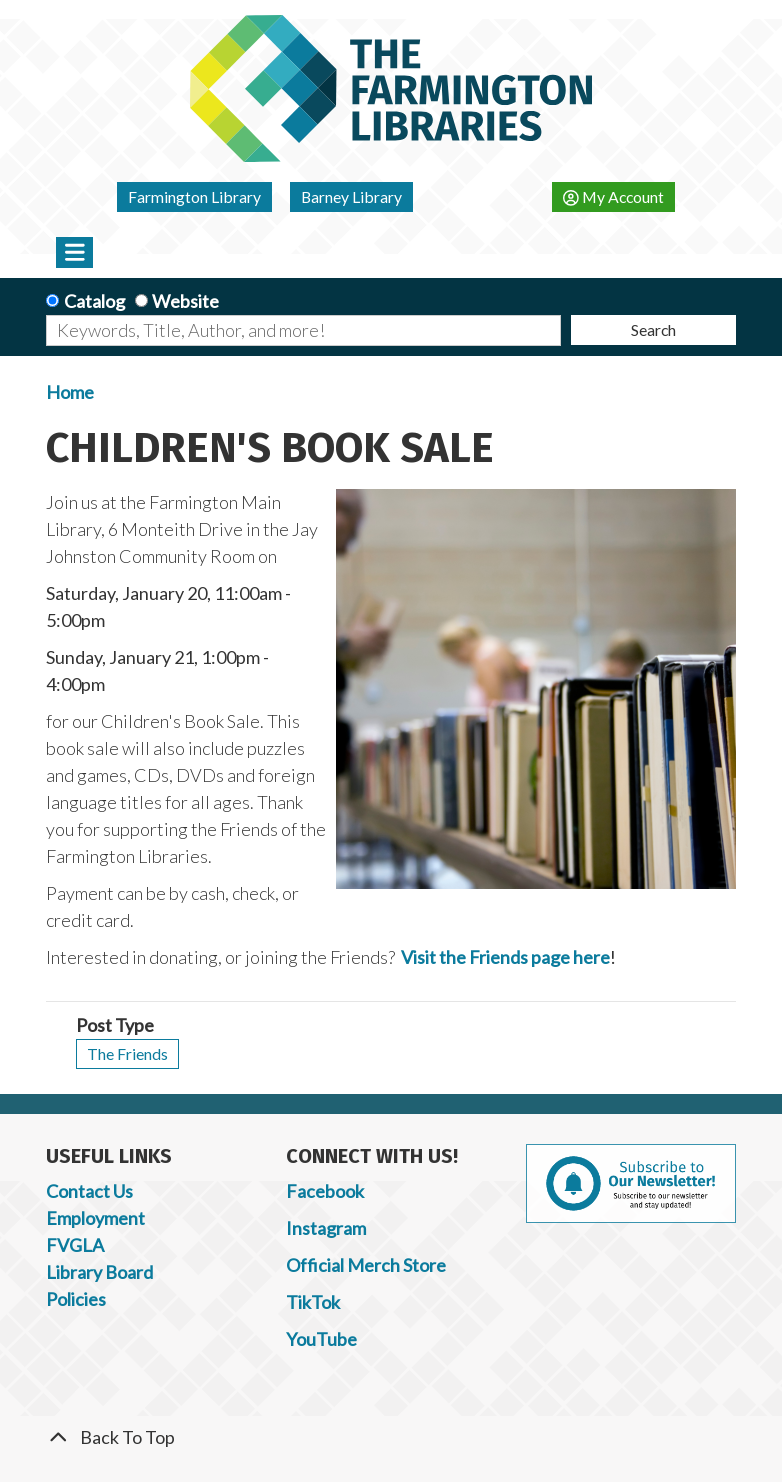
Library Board (99, 1272)
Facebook (325, 1191)
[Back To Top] (391, 1437)
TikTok (313, 1302)
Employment (95, 1218)
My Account (613, 196)
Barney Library (351, 196)
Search (653, 329)
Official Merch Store (366, 1265)
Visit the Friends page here (505, 957)
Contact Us (89, 1191)
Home (70, 392)
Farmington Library (194, 196)
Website (185, 301)
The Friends (127, 1053)
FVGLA (75, 1245)
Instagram (326, 1228)
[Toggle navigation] (74, 252)
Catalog (94, 301)
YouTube (321, 1339)
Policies (76, 1299)
